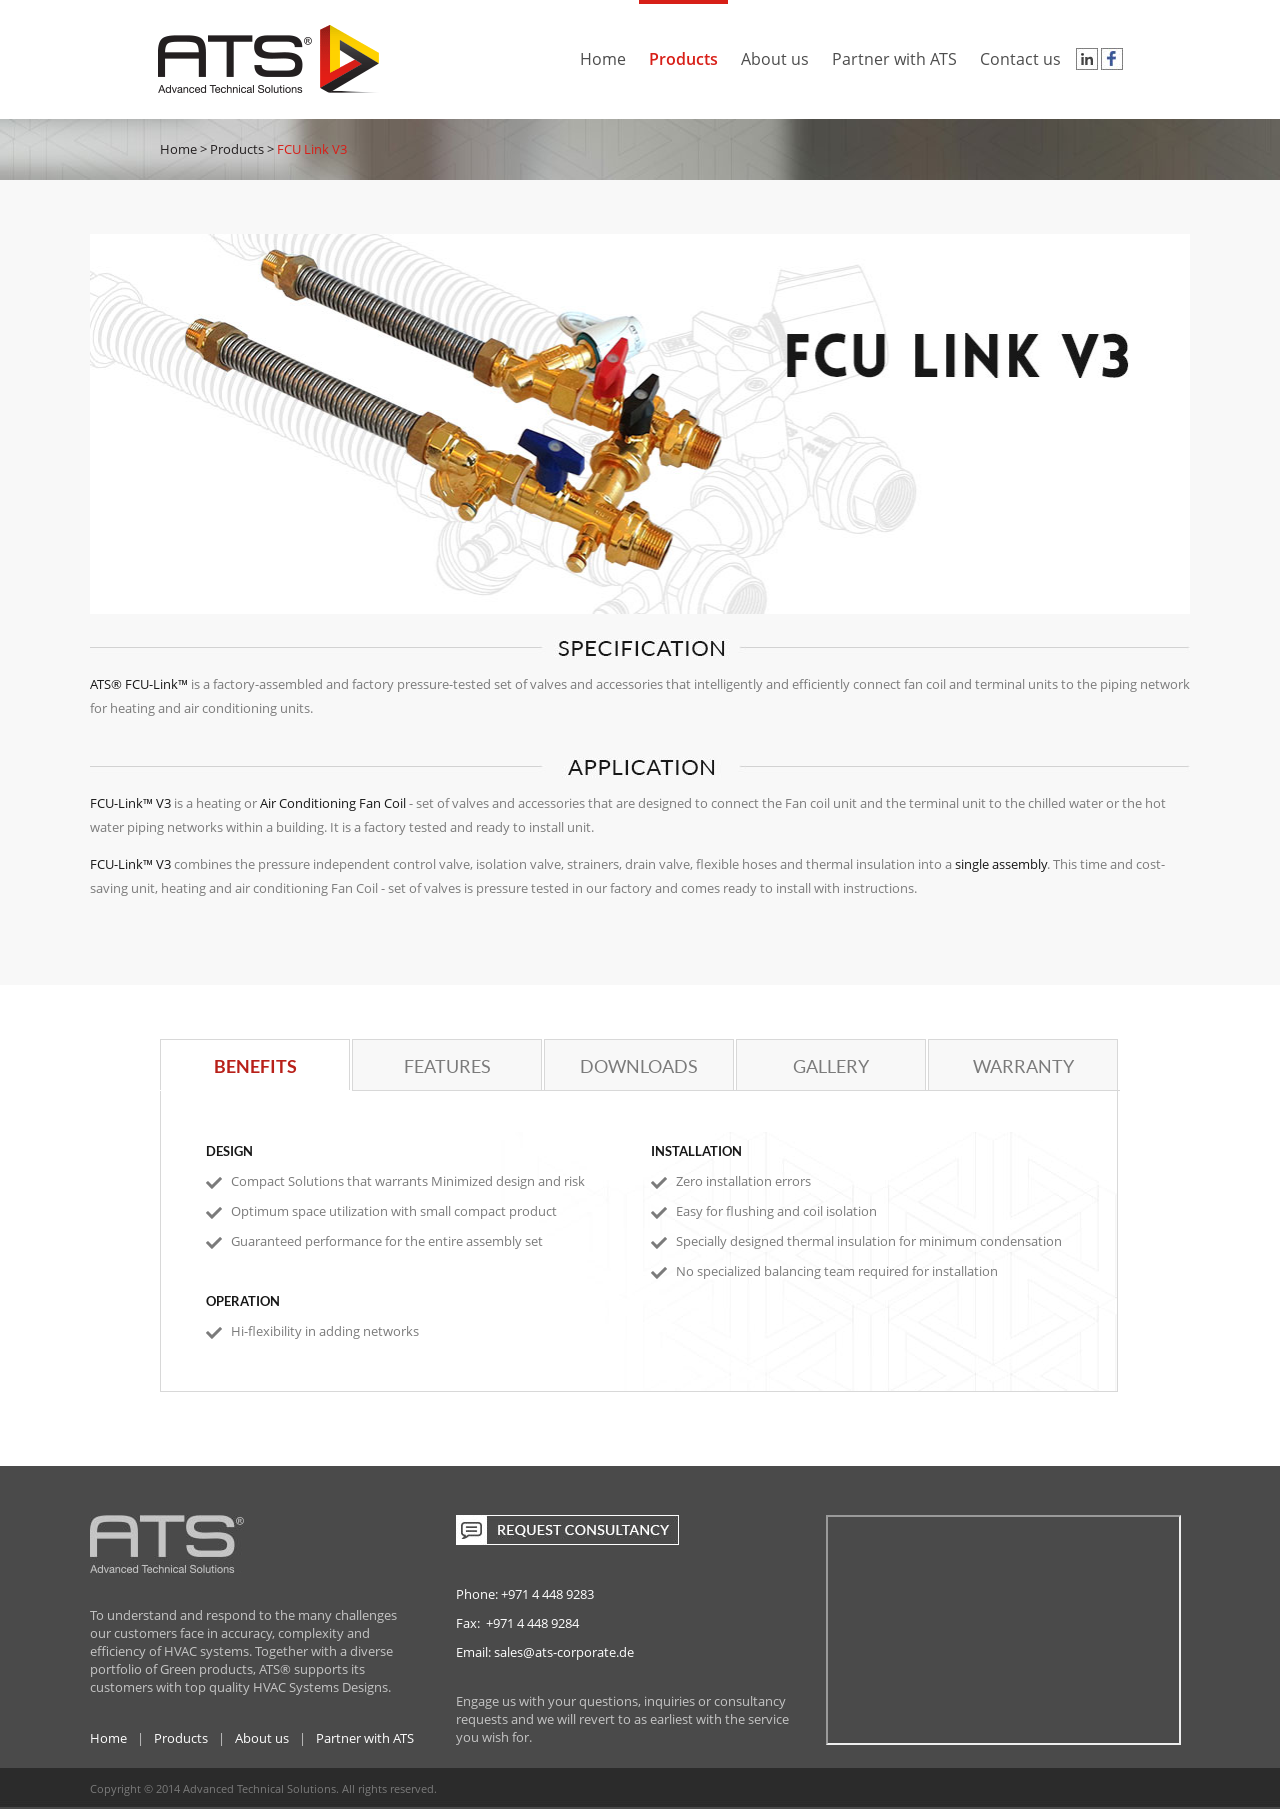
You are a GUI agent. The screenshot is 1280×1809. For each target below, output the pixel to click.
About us (775, 50)
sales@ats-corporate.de (564, 1652)
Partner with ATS (894, 50)
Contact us (1020, 50)
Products (683, 50)
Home (603, 50)
